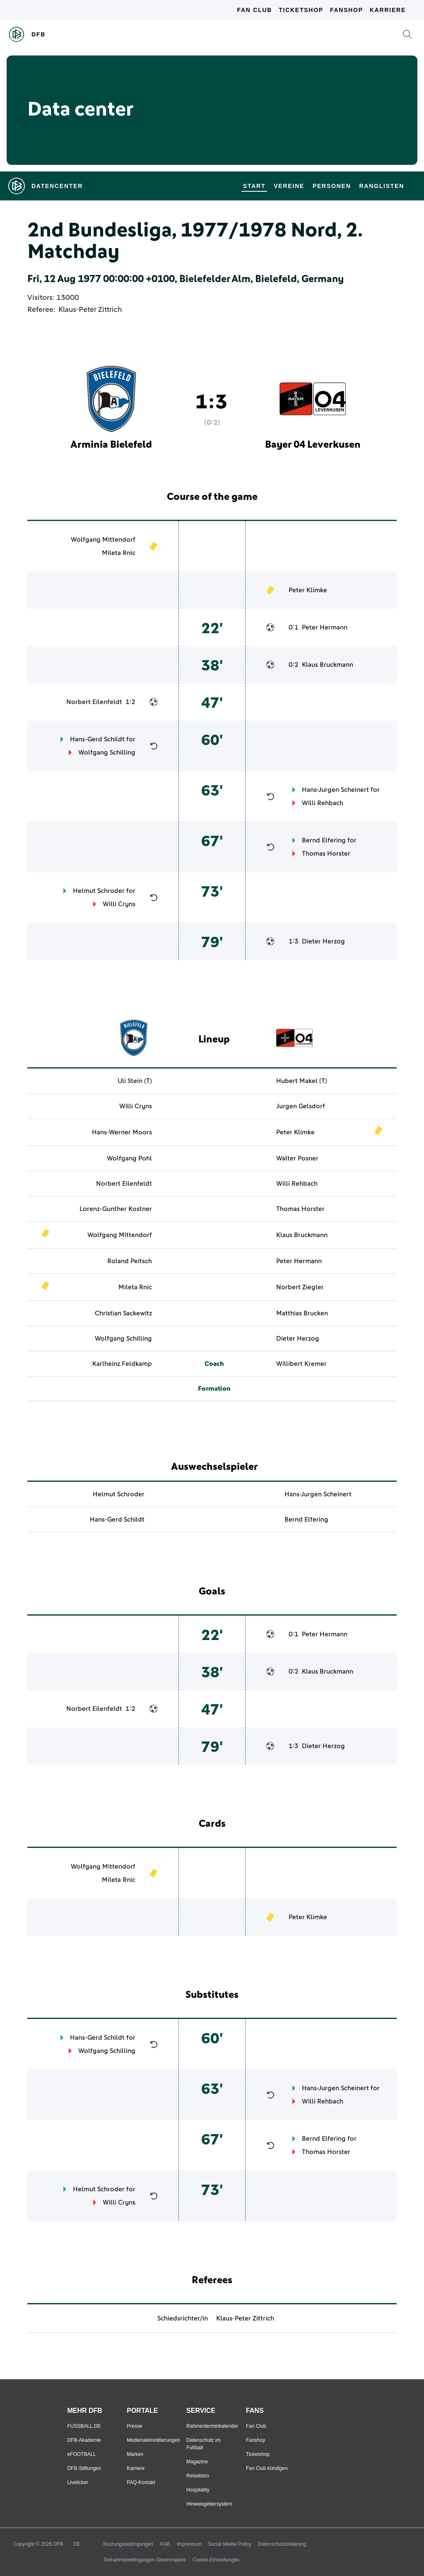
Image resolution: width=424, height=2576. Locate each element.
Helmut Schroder (99, 891)
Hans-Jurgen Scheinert (335, 789)
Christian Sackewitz (123, 1313)
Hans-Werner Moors (122, 1132)
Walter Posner (297, 1158)
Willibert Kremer (301, 1363)
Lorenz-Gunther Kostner (116, 1209)
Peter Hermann (324, 627)
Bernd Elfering (324, 840)
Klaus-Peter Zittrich (90, 310)
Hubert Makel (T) (301, 1081)
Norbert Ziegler (300, 1287)
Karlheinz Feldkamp (122, 1363)
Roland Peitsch (129, 1261)
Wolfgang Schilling (106, 752)
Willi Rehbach (322, 803)
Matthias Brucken (302, 1313)
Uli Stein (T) (135, 1081)
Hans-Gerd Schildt (97, 739)
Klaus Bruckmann (327, 664)
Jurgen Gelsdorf (300, 1106)
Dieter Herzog (323, 941)
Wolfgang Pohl (129, 1158)
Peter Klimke (308, 590)
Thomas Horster (326, 853)
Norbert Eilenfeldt (94, 702)
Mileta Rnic (118, 553)
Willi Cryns (119, 904)
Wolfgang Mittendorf (103, 539)
